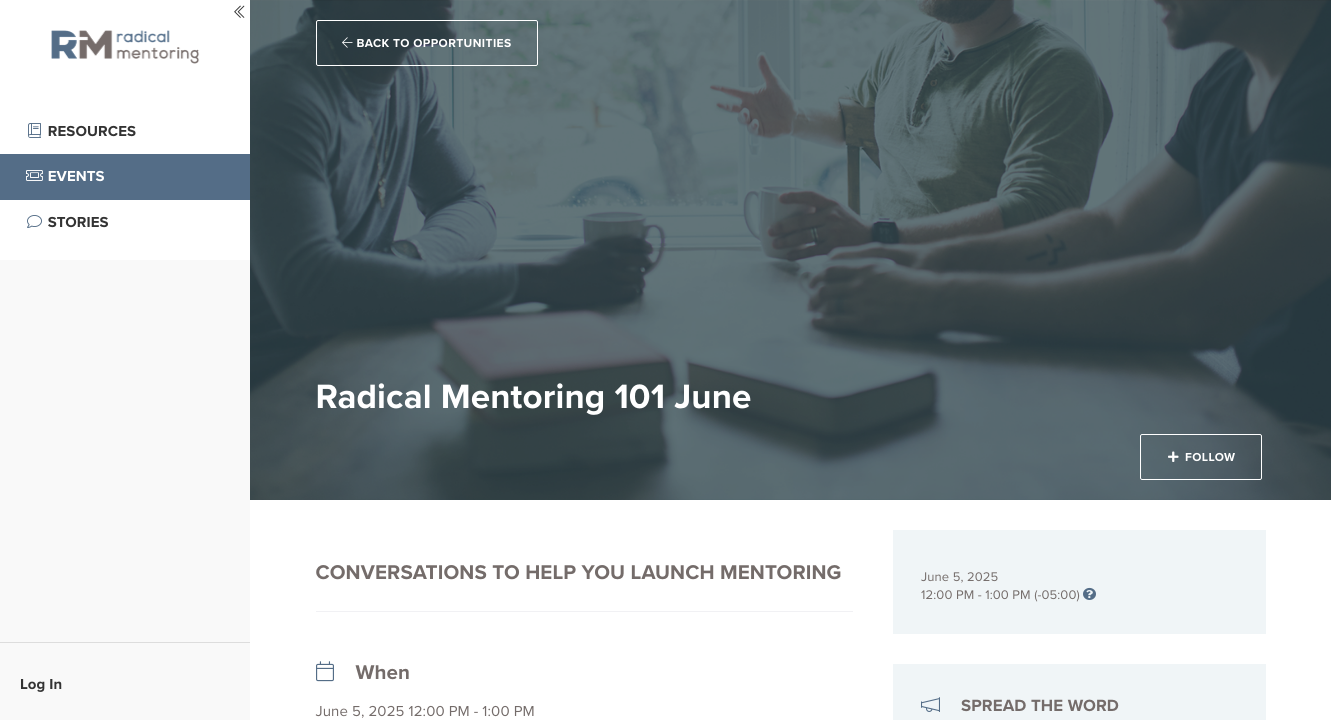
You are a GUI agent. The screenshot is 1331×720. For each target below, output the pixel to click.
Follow (1200, 457)
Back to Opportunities (427, 43)
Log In (41, 684)
